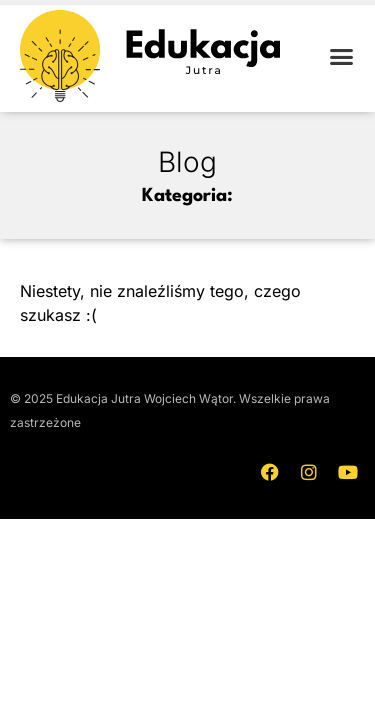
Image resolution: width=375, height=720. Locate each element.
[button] (342, 56)
